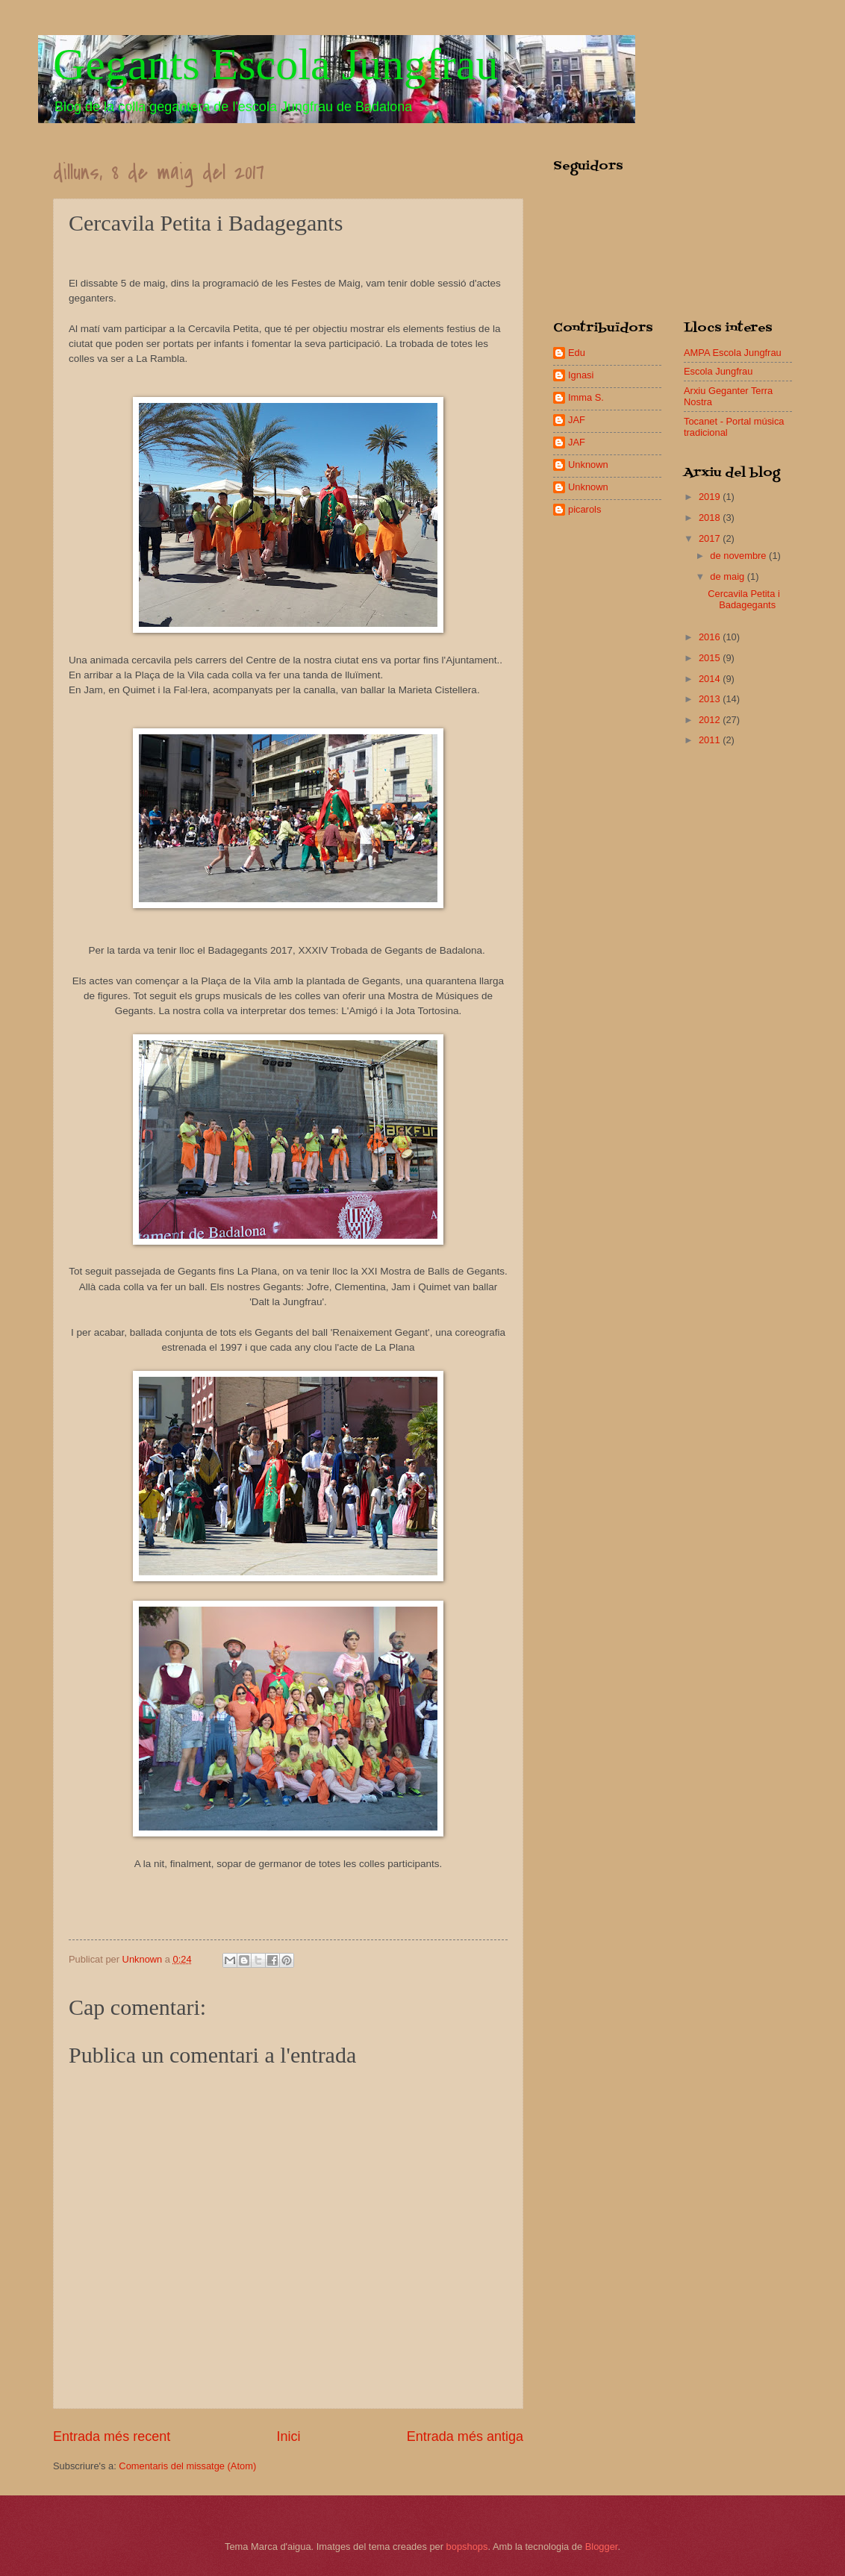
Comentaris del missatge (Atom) (187, 2466)
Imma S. (586, 397)
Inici (288, 2436)
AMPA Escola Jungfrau (733, 352)
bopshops (467, 2546)
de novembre (739, 555)
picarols (584, 509)
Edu (576, 352)
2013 (711, 698)
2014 (711, 678)
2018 (711, 517)
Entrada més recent (111, 2436)
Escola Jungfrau (718, 371)
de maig (728, 576)
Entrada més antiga (465, 2436)
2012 (711, 719)
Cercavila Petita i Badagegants (744, 599)
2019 (711, 496)
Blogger (601, 2546)
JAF (576, 419)
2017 (711, 538)
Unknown (588, 464)
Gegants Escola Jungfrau (275, 64)
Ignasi (580, 375)
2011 (711, 739)
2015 (711, 657)
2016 (711, 637)
